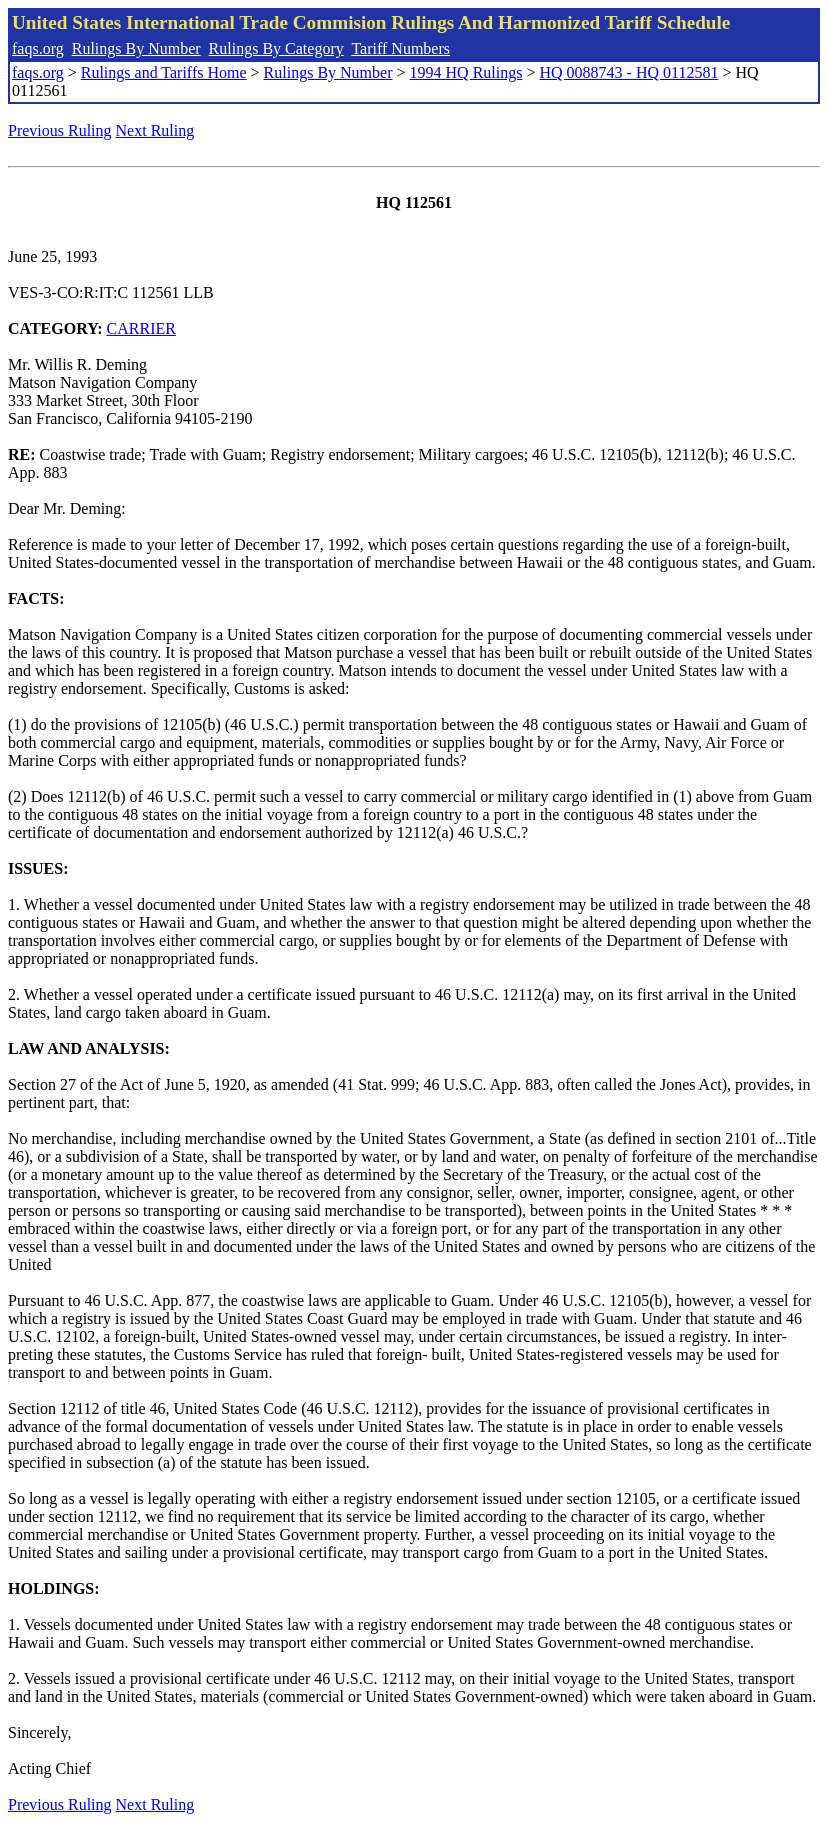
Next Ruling (155, 130)
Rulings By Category (276, 48)
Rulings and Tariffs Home (164, 72)
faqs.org (38, 48)
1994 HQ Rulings (466, 72)
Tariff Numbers (400, 48)
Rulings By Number (136, 48)
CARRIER (141, 328)
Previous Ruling (60, 130)
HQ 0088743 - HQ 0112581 (628, 72)
